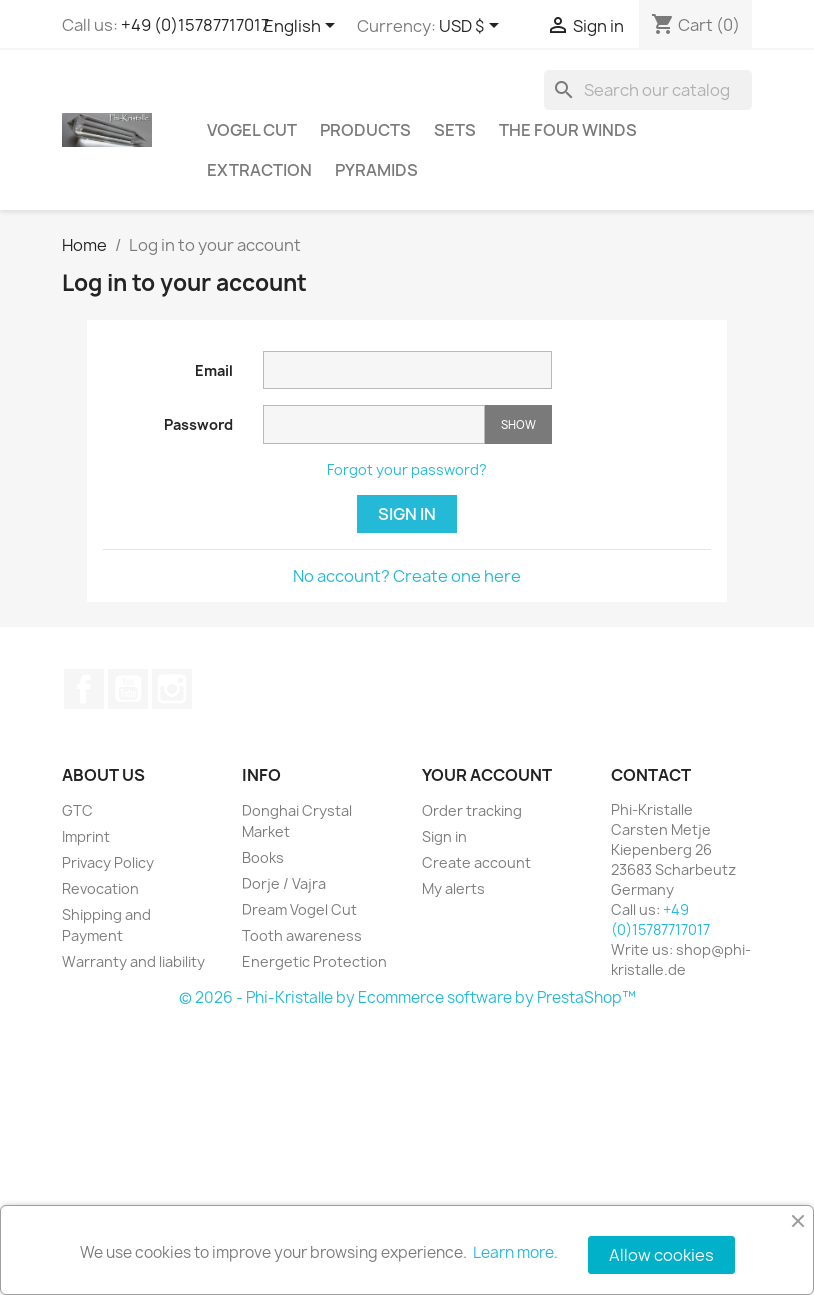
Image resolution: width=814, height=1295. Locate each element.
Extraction (259, 170)
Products (365, 130)
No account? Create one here (407, 576)
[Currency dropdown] (472, 27)
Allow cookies (661, 1255)
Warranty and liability (133, 961)
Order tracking (472, 810)
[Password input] (374, 424)
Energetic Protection (314, 961)
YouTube (128, 689)
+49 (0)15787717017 (195, 25)
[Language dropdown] (303, 27)
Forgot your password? (407, 469)
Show (518, 424)
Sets (455, 130)
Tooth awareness (302, 935)
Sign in (407, 514)
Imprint (86, 836)
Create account (476, 862)
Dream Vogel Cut (299, 909)
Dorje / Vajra (284, 883)
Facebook (84, 689)
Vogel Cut (252, 130)
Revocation (100, 888)
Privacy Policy (108, 862)
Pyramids (376, 170)
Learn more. (515, 1252)
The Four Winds (568, 130)
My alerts (453, 888)
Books (263, 857)
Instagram (172, 689)
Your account (487, 775)
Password (198, 424)
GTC (77, 810)
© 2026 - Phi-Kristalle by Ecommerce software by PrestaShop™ (407, 997)
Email (214, 370)
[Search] (648, 90)
